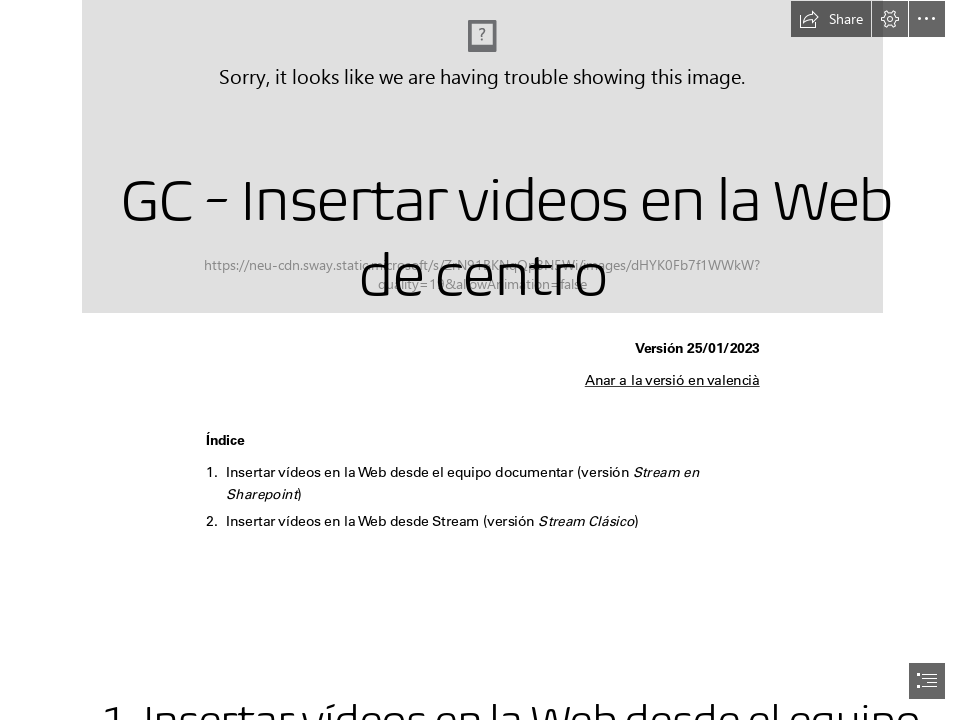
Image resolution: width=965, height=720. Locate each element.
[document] (482, 360)
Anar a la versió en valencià (671, 380)
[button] (831, 19)
